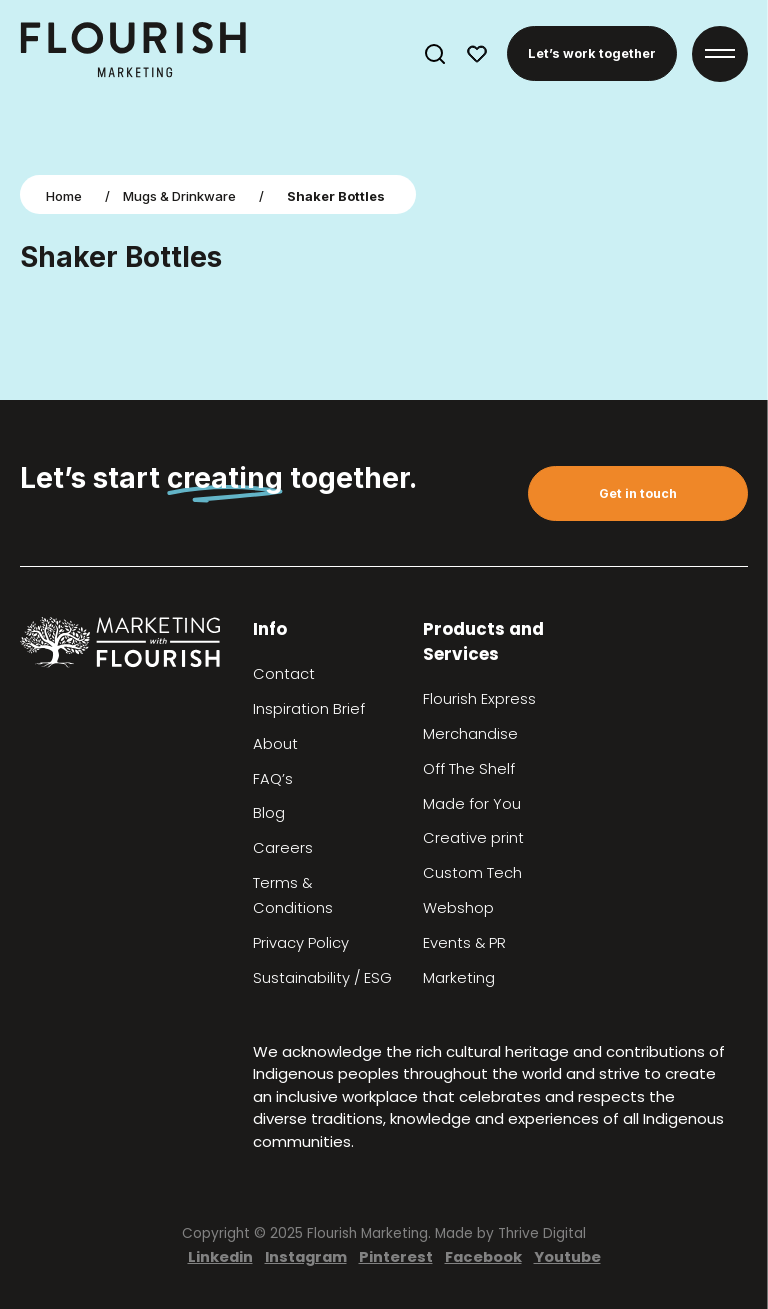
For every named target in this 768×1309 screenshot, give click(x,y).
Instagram (306, 1256)
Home (64, 196)
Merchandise (470, 734)
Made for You (472, 804)
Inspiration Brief (309, 709)
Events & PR (464, 943)
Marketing (459, 978)
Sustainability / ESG (322, 978)
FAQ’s (273, 779)
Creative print (473, 838)
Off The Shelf (469, 769)
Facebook (483, 1256)
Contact (284, 674)
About (275, 744)
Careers (283, 848)
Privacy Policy (301, 943)
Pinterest (396, 1256)
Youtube (567, 1256)
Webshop (458, 908)
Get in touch (638, 493)
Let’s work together (592, 53)
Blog (269, 813)
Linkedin (220, 1256)
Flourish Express (479, 699)
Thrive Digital (542, 1233)
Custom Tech (472, 873)
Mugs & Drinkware (179, 196)
